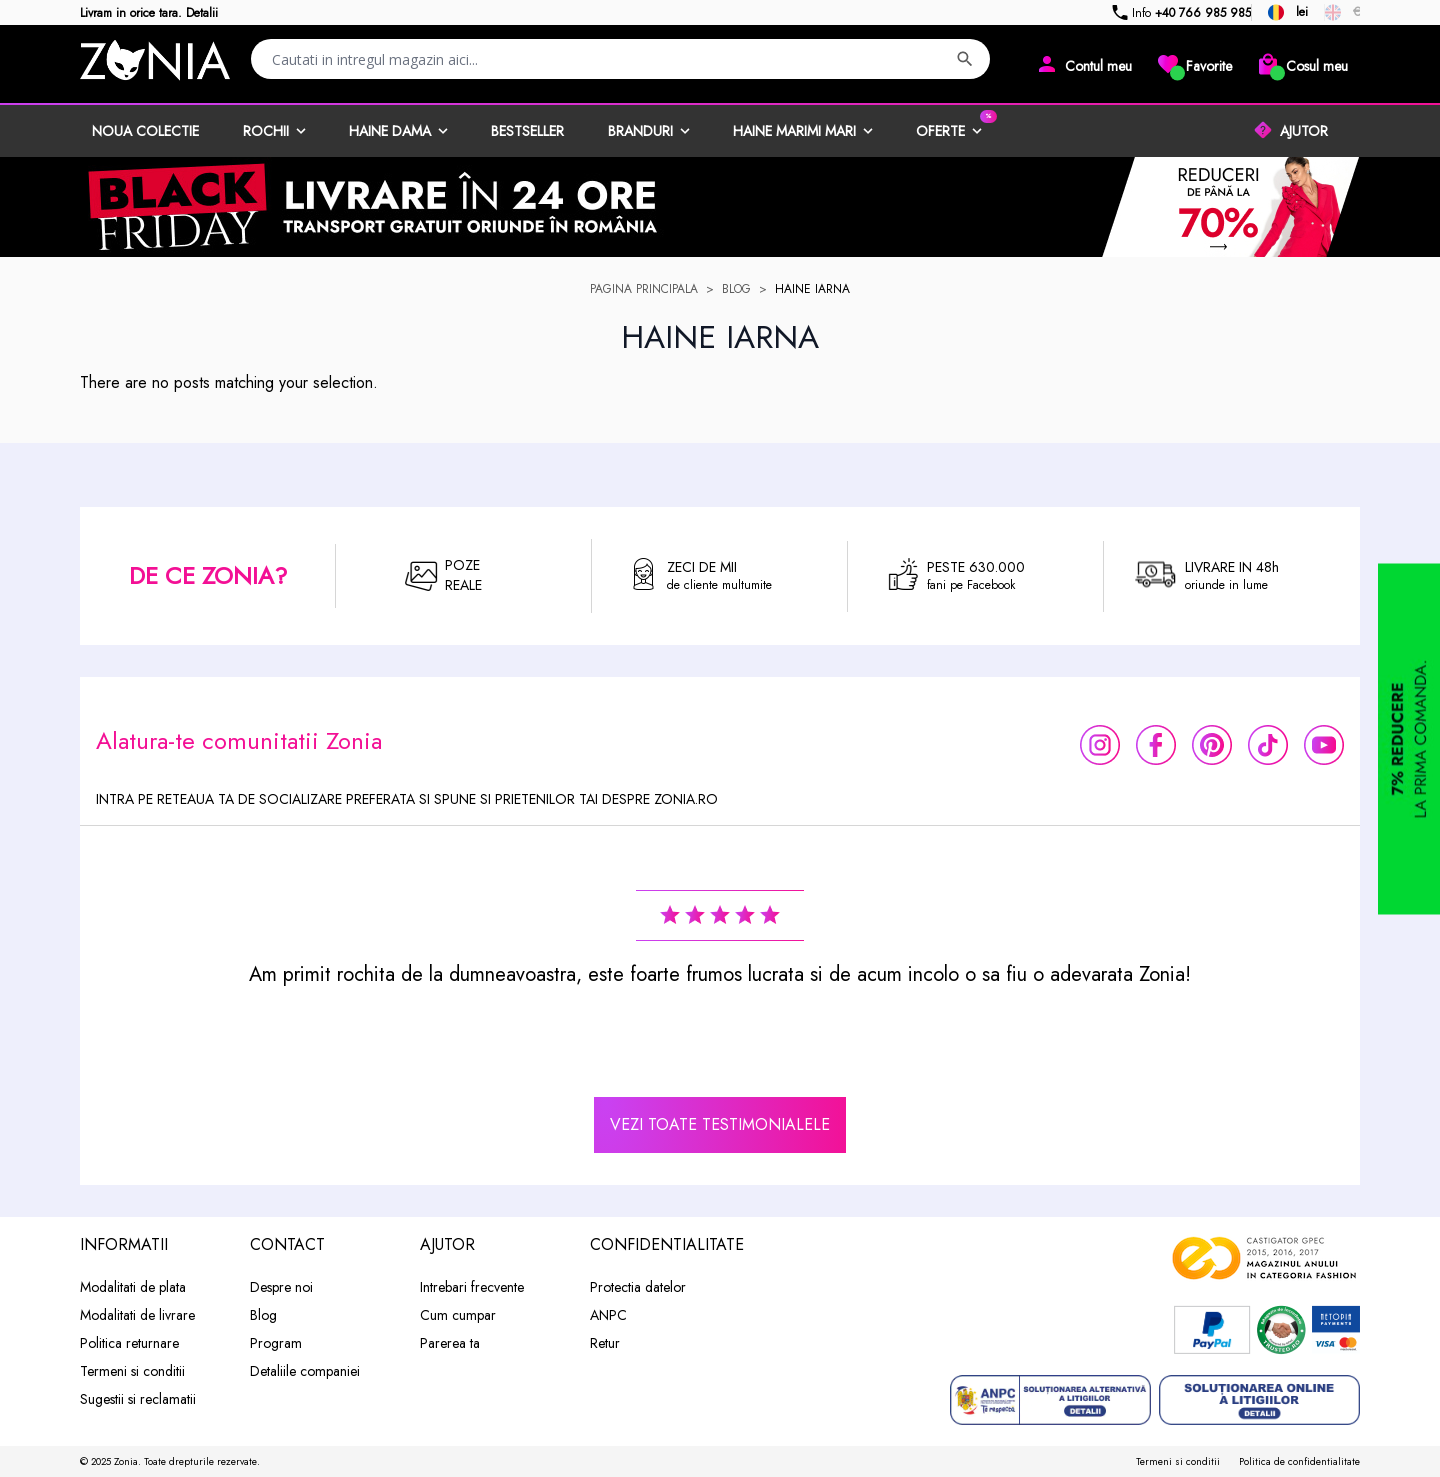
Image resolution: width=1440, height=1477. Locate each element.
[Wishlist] (1194, 64)
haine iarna (812, 289)
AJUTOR (1304, 131)
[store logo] (155, 60)
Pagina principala (644, 289)
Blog (736, 289)
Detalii (202, 13)
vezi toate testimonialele (720, 1124)
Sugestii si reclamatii (138, 1399)
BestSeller (527, 131)
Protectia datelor (638, 1287)
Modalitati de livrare (137, 1315)
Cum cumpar (458, 1315)
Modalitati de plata (133, 1287)
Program (276, 1343)
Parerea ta (450, 1343)
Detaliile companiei (305, 1371)
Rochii (266, 131)
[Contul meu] (1083, 64)
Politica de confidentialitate (1299, 1461)
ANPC (608, 1315)
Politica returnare (129, 1343)
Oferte (940, 131)
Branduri (640, 131)
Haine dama (390, 131)
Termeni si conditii (132, 1371)
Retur (605, 1343)
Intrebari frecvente (472, 1287)
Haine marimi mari (794, 131)
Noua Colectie (145, 131)
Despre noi (281, 1287)
